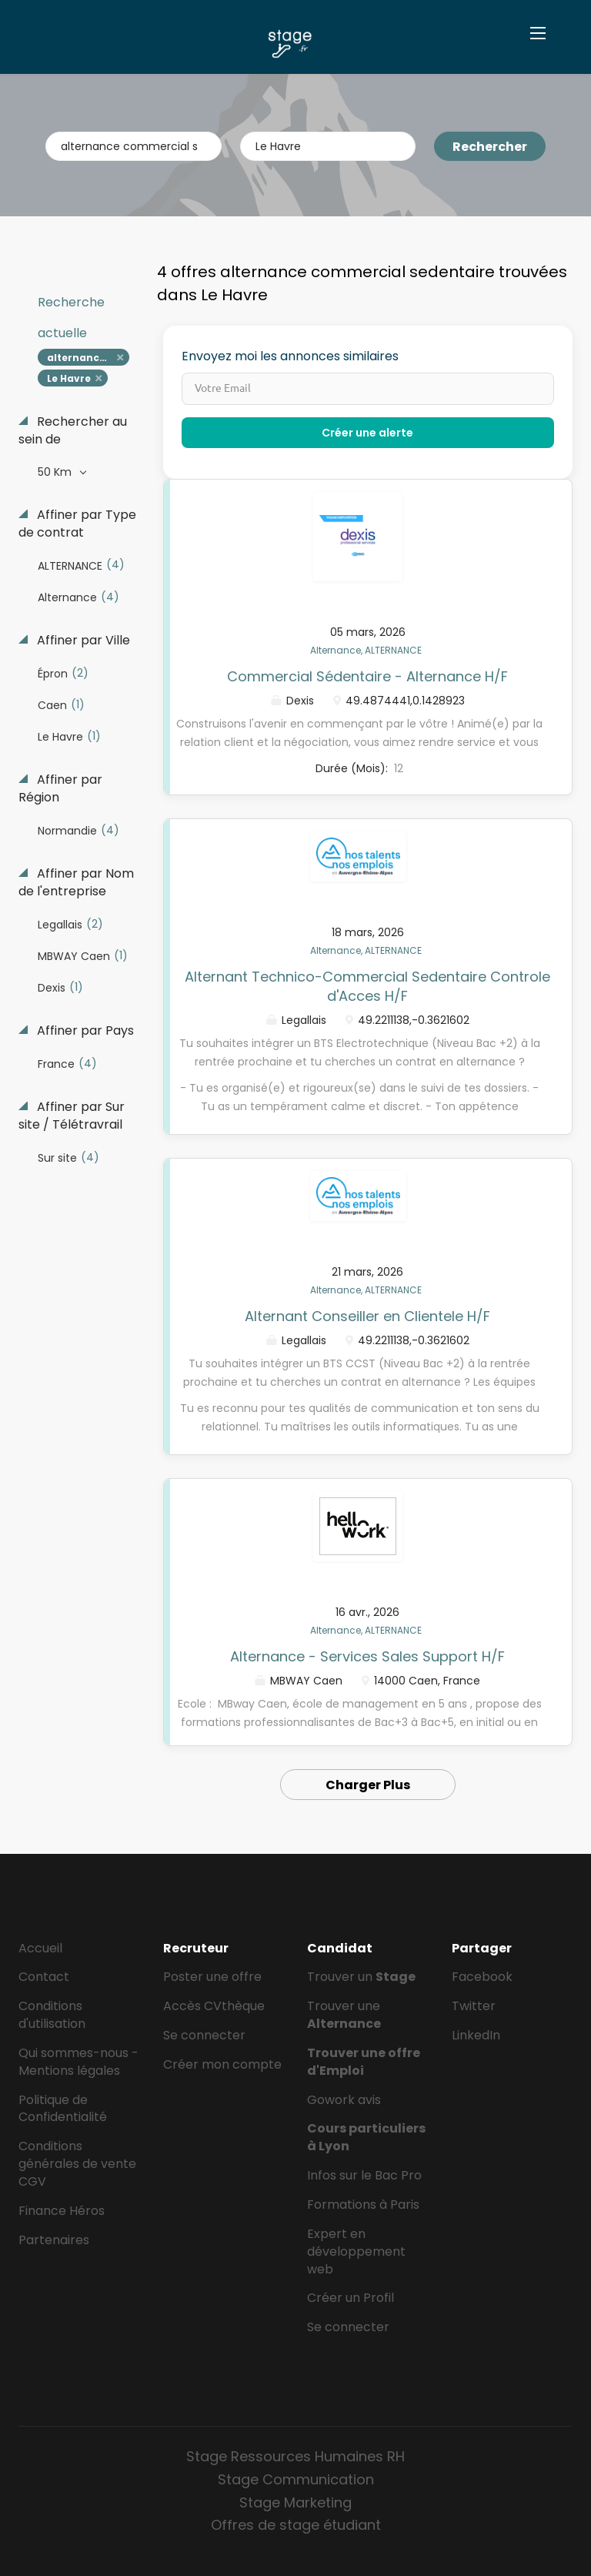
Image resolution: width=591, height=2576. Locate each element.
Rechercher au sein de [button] (72, 430)
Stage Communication (296, 2479)
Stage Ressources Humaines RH (295, 2456)
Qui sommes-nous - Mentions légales (78, 2061)
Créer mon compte (222, 2064)
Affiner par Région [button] (60, 788)
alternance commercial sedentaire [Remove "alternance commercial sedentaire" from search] (88, 357)
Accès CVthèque (214, 2006)
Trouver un (361, 1977)
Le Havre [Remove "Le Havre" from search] (69, 378)
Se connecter (204, 2035)
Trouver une (344, 2014)
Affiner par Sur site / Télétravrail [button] (71, 1116)
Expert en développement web (356, 2251)
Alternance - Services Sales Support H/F (367, 1656)
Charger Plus (368, 1785)
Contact (43, 1977)
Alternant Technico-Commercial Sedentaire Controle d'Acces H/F (367, 986)
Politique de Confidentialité (62, 2108)
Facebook (482, 1977)
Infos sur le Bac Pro (364, 2175)
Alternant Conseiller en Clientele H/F (367, 1316)
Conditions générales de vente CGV (77, 2163)
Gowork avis (344, 2100)
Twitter (474, 2006)
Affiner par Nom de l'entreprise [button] (76, 882)
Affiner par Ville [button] (82, 640)
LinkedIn (476, 2035)
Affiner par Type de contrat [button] (77, 524)
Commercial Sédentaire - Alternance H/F (367, 676)
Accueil (40, 1948)
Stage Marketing (295, 2502)
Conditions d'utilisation (51, 2014)
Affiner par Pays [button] (84, 1030)
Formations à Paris (363, 2204)
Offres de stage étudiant (296, 2524)
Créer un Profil (350, 2298)
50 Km (56, 472)
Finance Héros (61, 2211)
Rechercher (489, 147)
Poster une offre (212, 1977)
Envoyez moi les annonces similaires (290, 356)
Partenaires (53, 2240)
